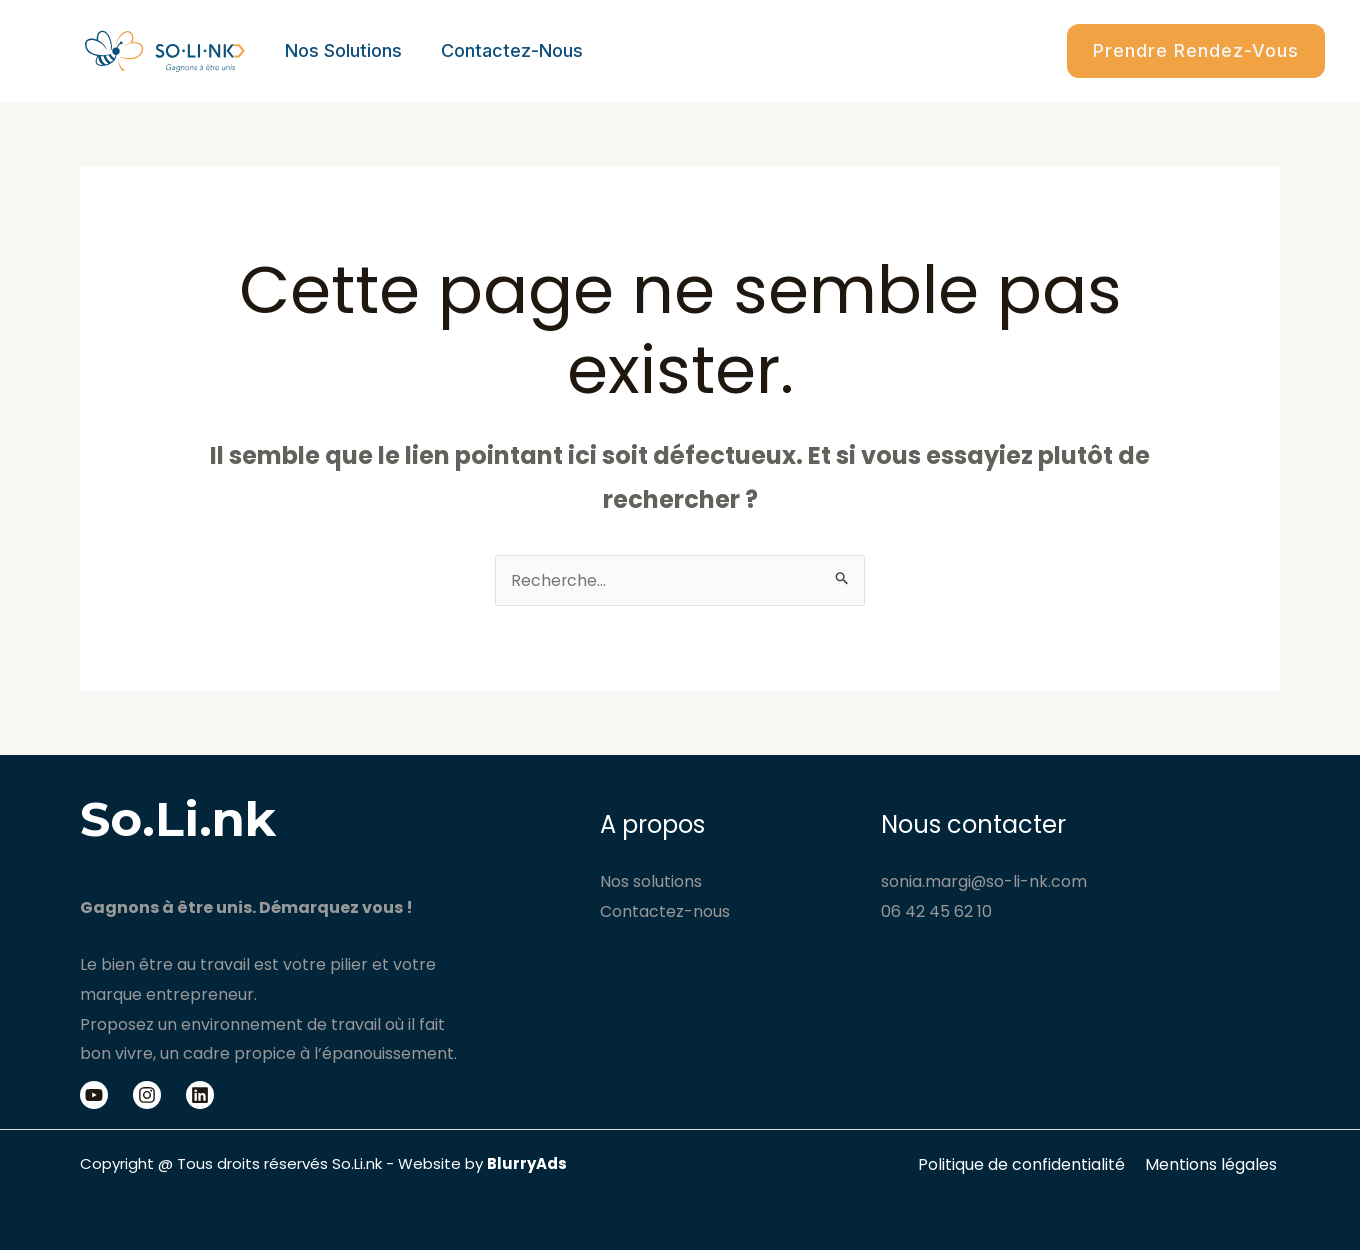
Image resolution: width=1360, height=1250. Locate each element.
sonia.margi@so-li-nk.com (984, 881)
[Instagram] (147, 1095)
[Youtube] (94, 1095)
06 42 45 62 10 (936, 911)
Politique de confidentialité (1028, 1164)
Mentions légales (1214, 1164)
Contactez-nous (507, 50)
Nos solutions (341, 50)
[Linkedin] (200, 1095)
